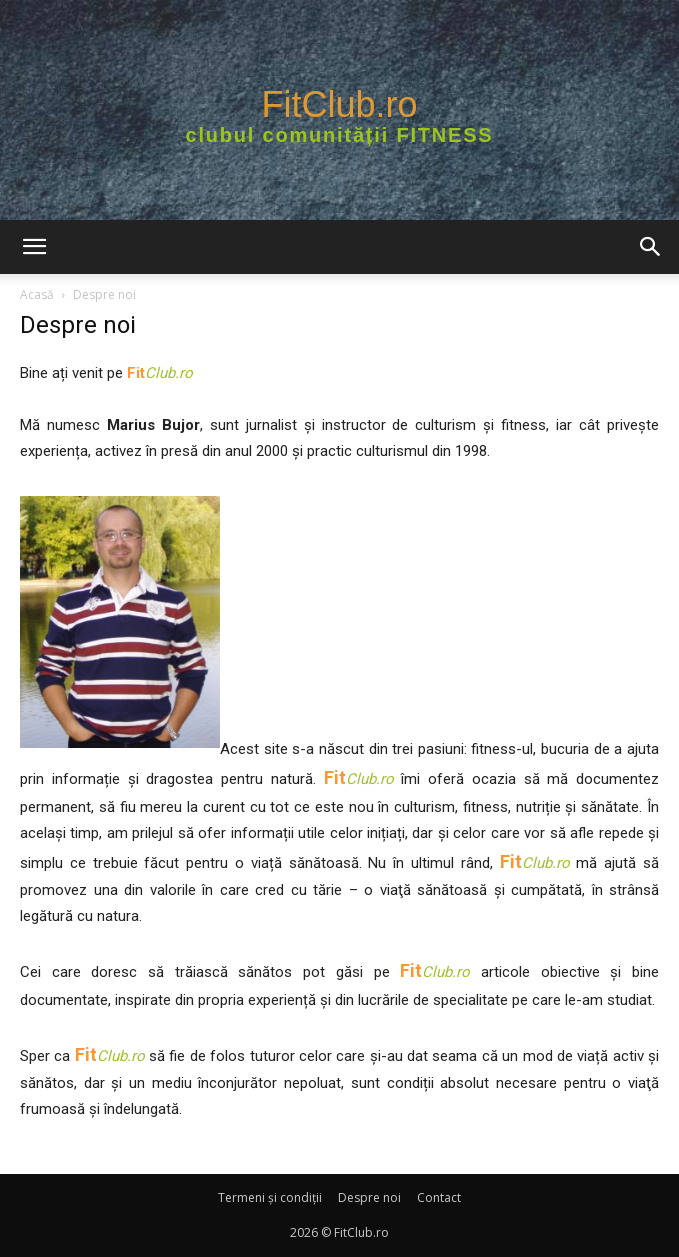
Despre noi (369, 1197)
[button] (34, 247)
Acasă (37, 294)
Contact (439, 1197)
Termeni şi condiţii (270, 1197)
